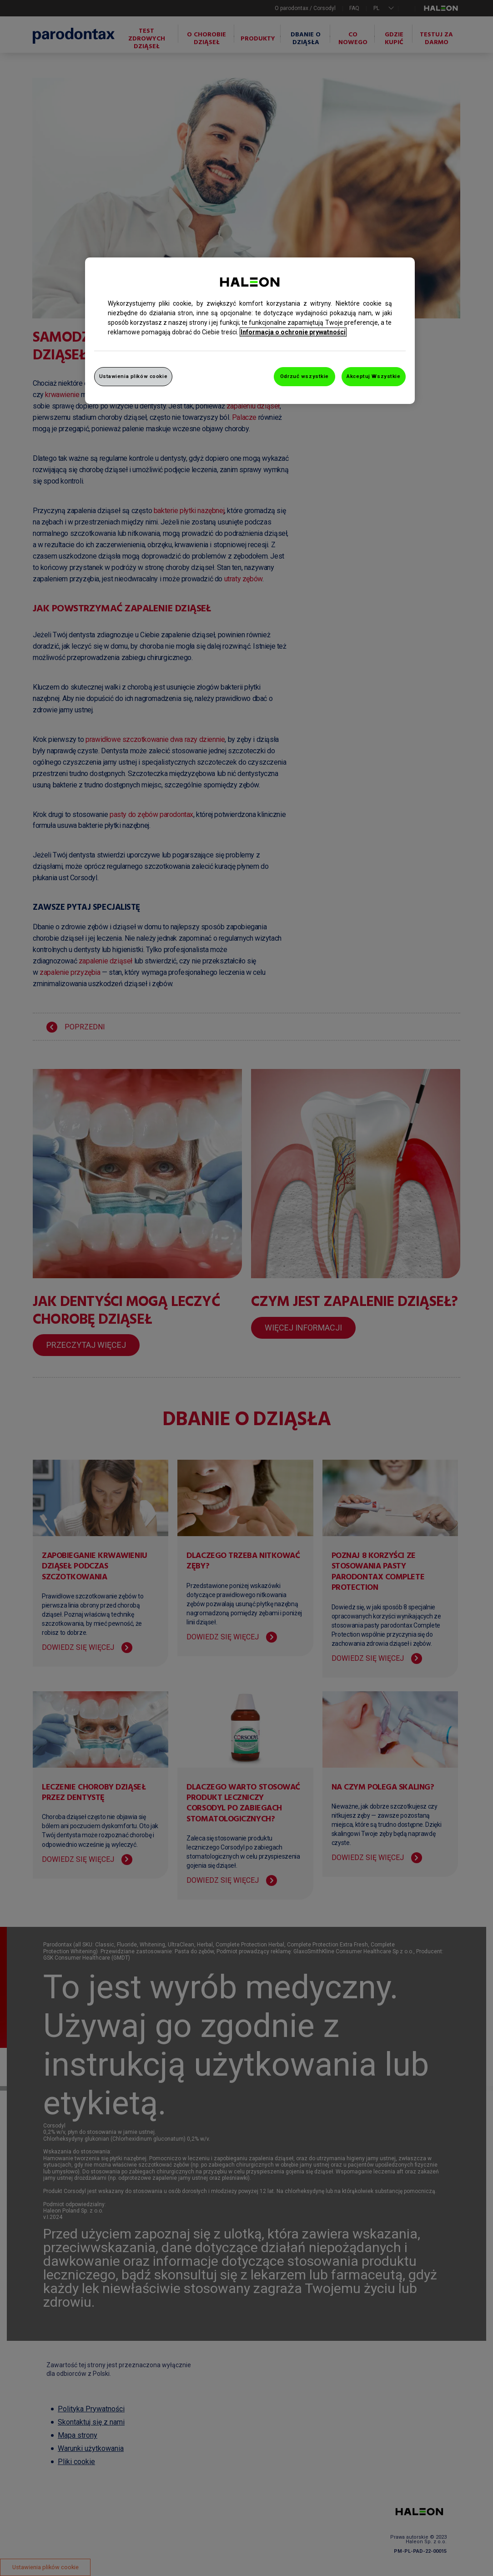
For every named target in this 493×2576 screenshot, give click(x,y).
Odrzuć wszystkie (304, 376)
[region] (250, 330)
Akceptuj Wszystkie (373, 376)
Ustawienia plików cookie (133, 376)
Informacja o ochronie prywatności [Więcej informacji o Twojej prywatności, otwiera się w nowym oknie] (293, 332)
